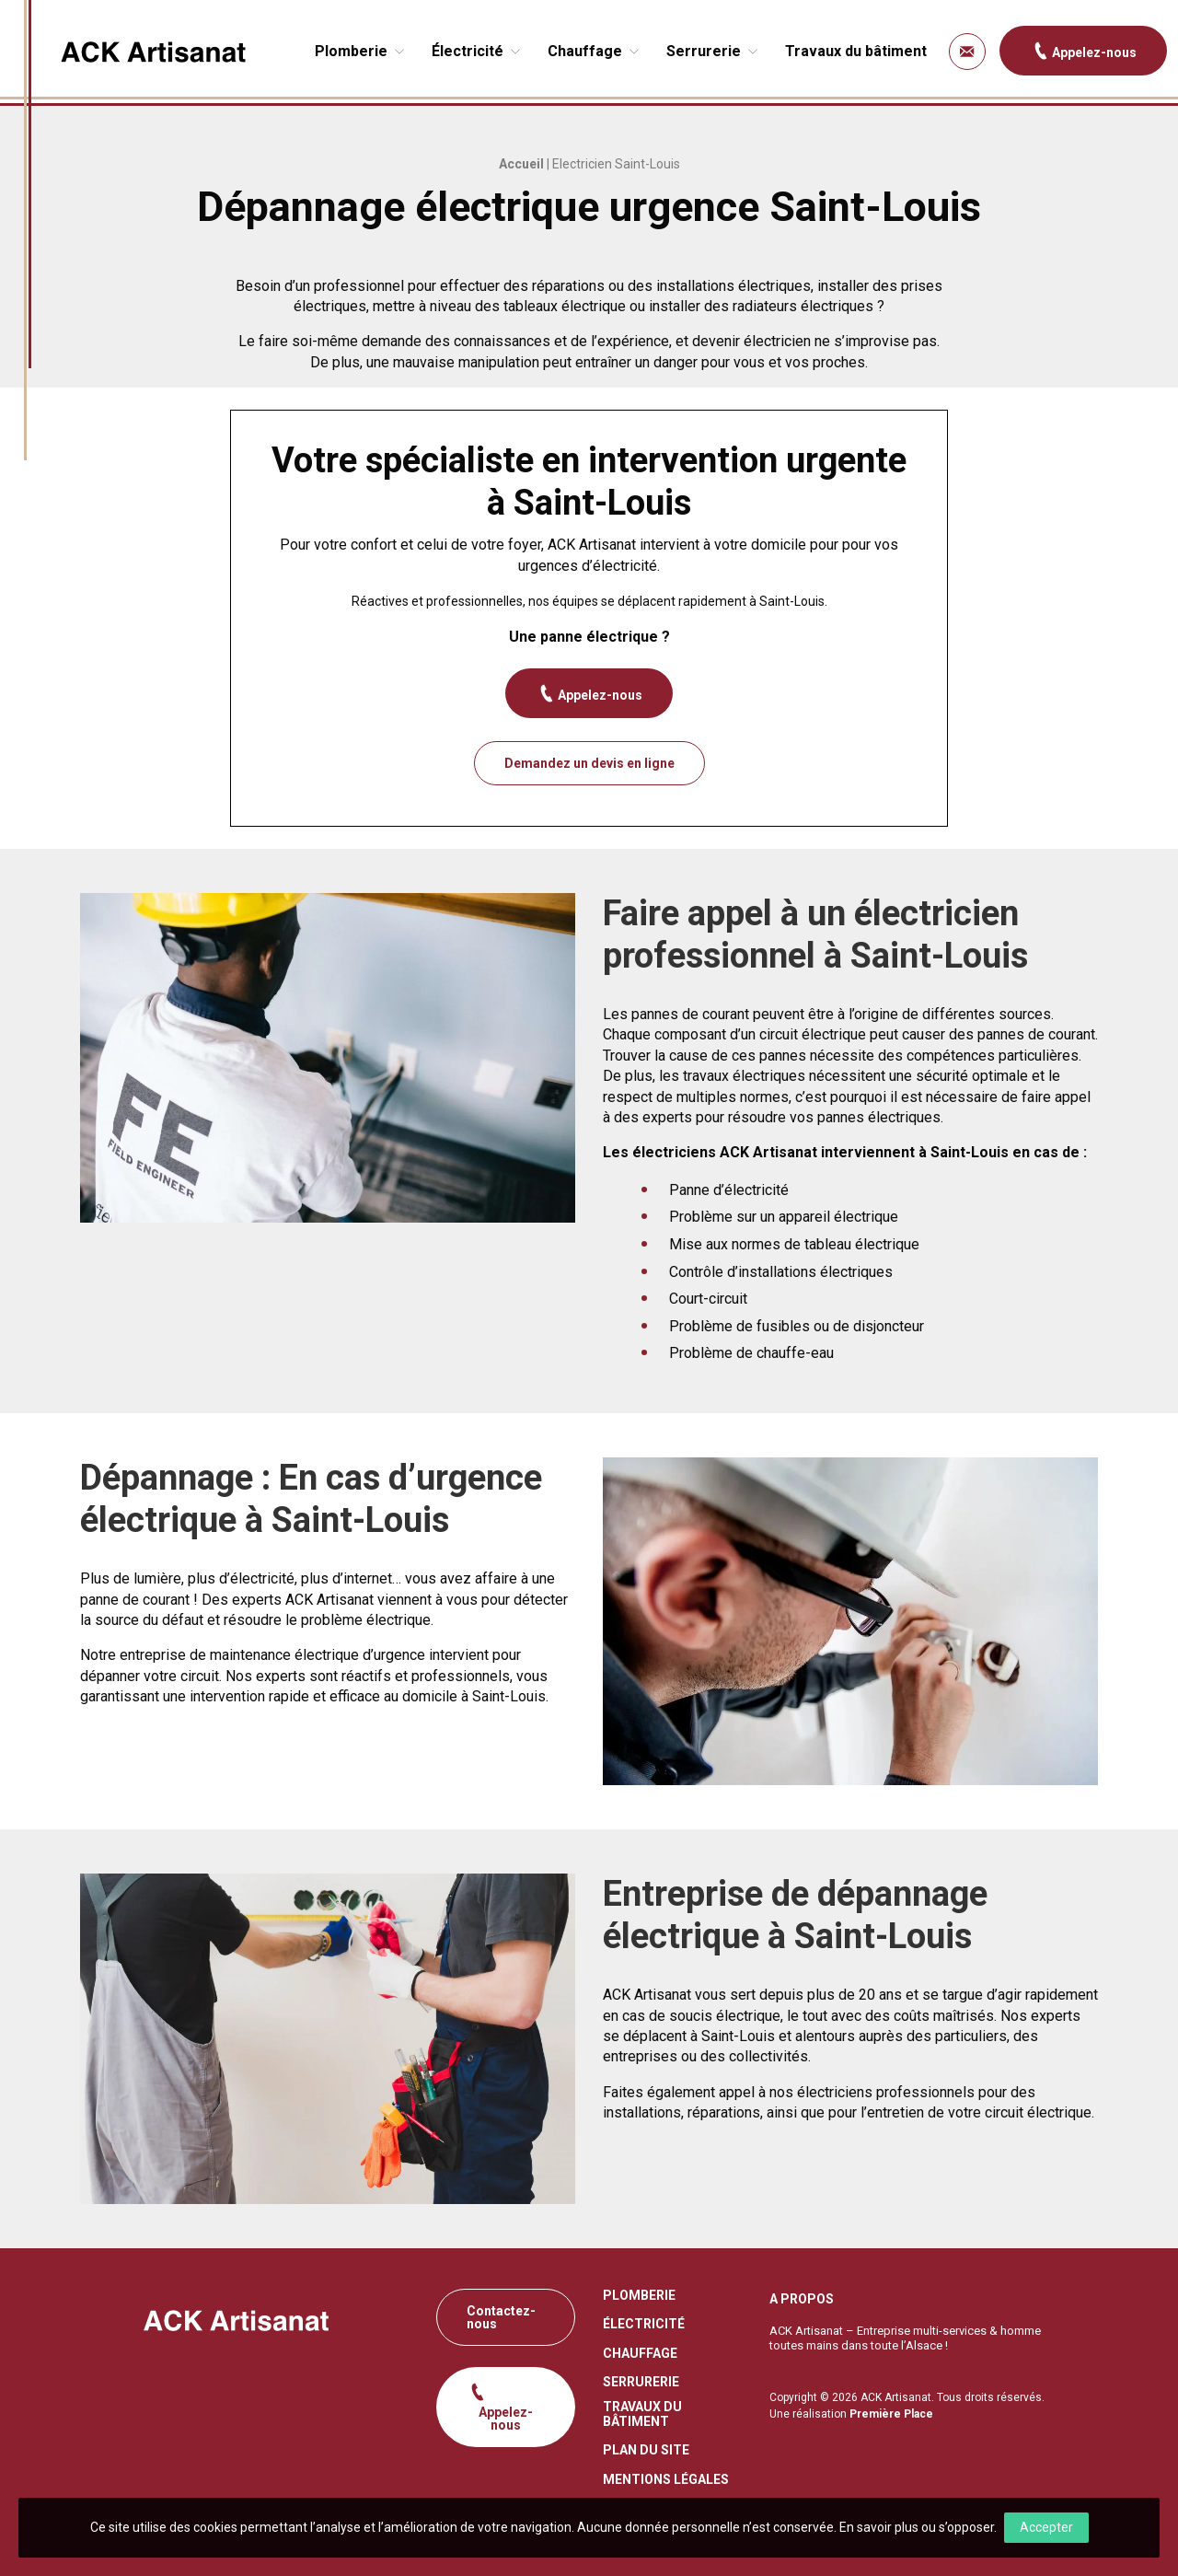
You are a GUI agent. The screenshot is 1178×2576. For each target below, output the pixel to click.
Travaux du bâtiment (856, 51)
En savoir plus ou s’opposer (916, 2527)
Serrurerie (703, 51)
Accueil (521, 164)
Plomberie (351, 51)
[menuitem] (362, 51)
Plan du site (646, 2450)
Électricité (467, 51)
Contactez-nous (501, 2317)
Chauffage (585, 51)
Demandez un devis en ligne (589, 763)
